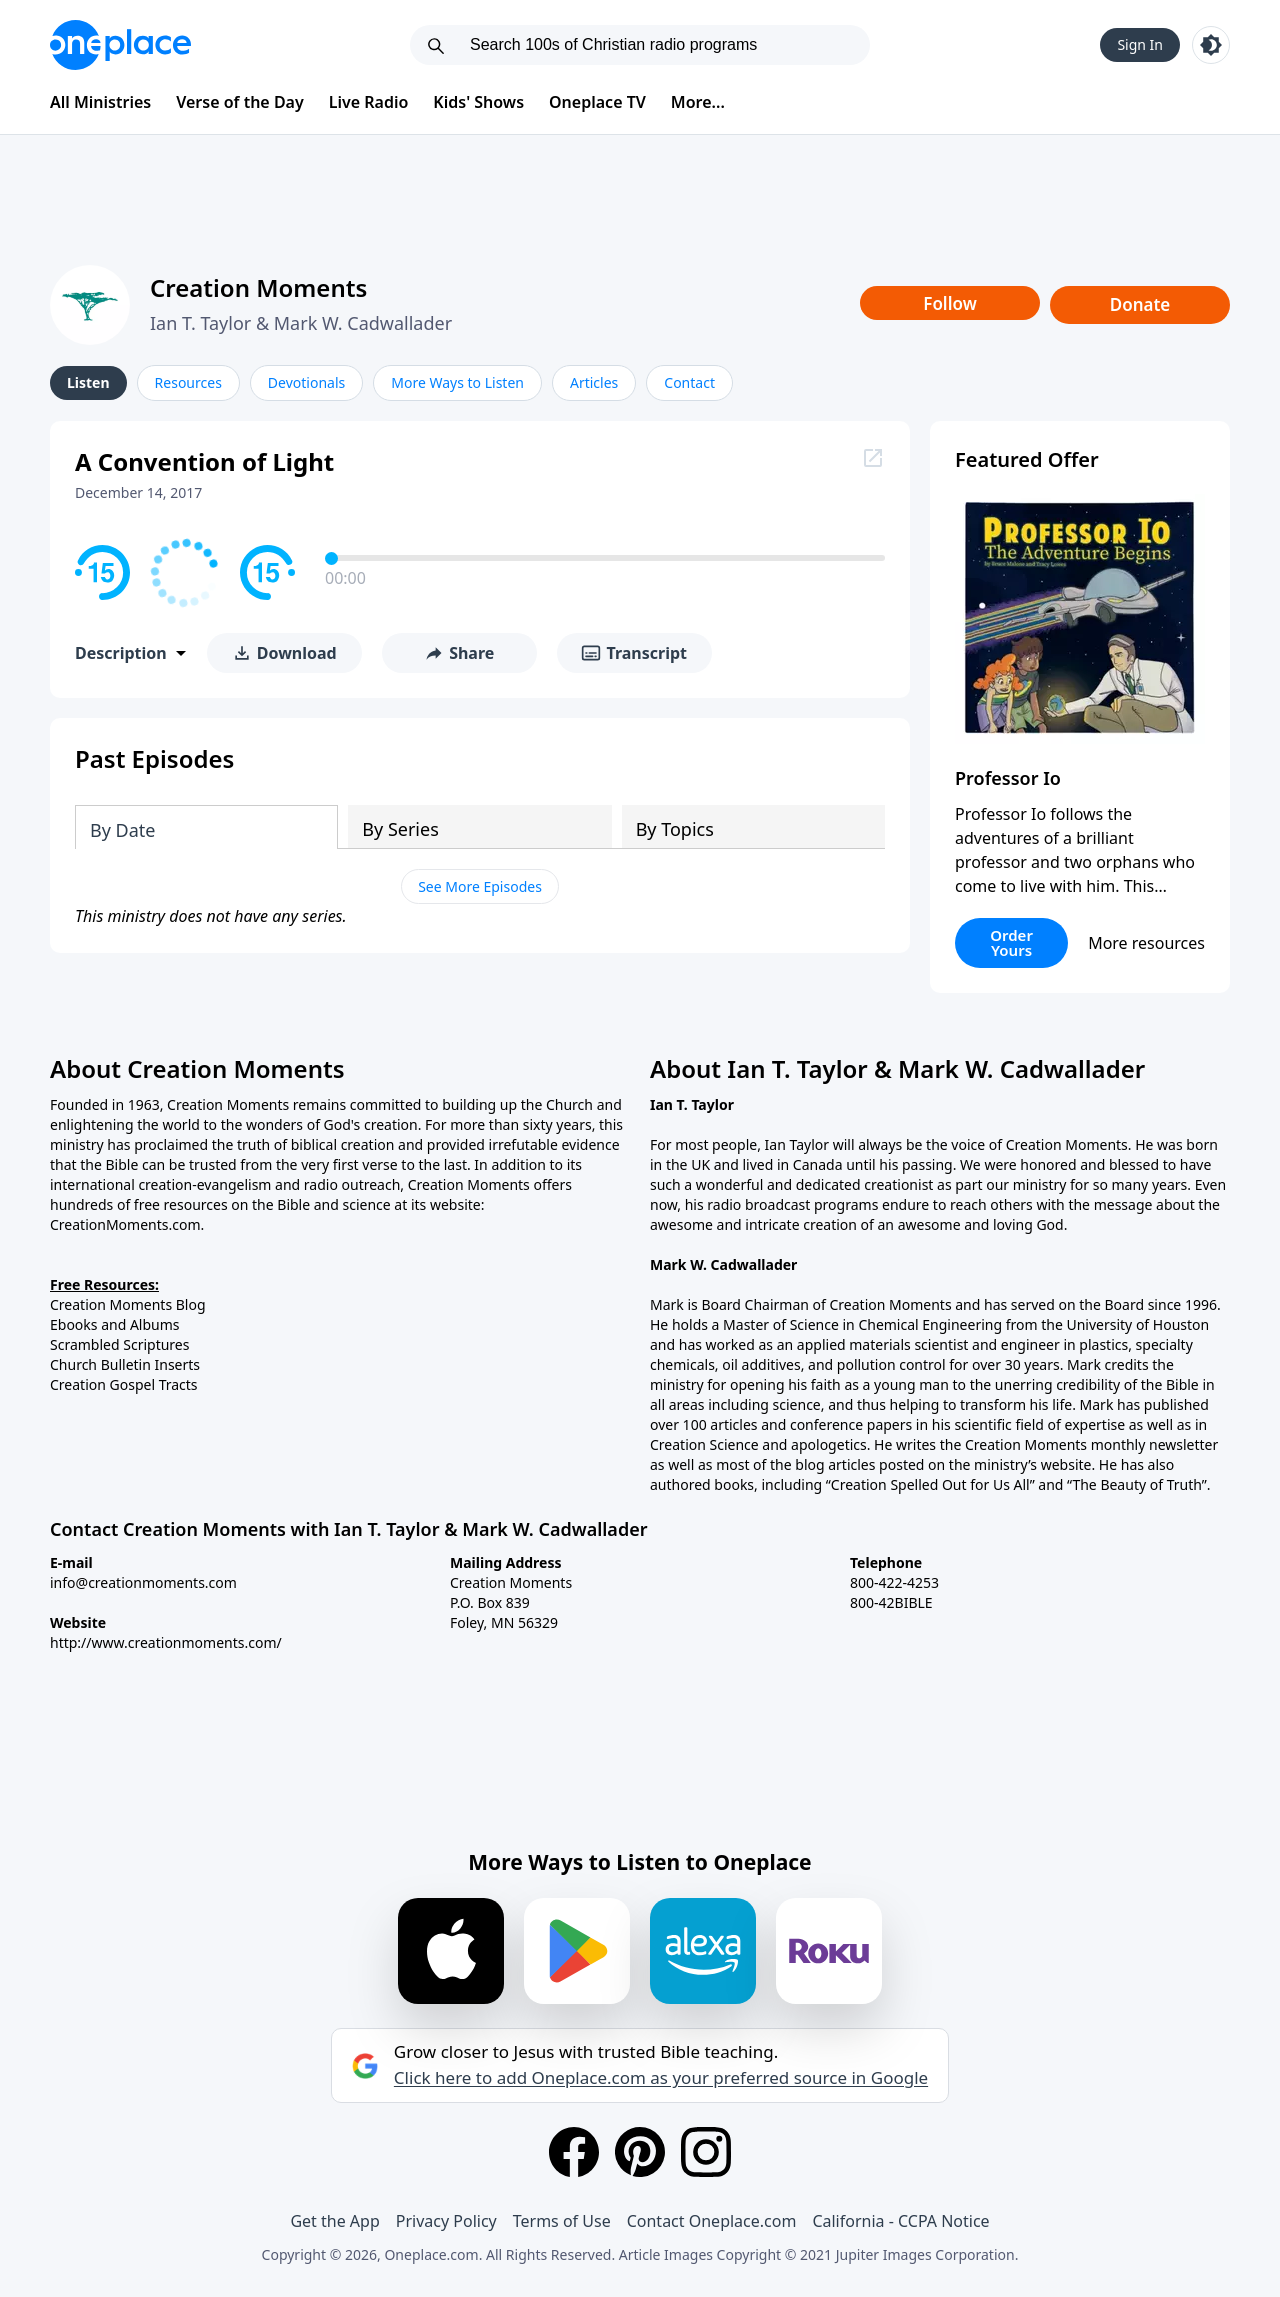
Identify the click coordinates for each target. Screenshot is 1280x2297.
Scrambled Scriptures (119, 1344)
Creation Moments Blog (128, 1304)
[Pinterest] (640, 2152)
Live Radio (369, 102)
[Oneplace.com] (120, 45)
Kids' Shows (478, 102)
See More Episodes (480, 886)
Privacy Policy (446, 2221)
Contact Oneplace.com (712, 2221)
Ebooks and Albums (115, 1324)
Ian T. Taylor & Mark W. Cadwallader (301, 323)
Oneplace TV (597, 102)
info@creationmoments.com (143, 1582)
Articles (594, 382)
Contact (689, 382)
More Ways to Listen (457, 382)
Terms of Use (562, 2221)
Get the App (334, 2221)
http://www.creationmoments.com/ (166, 1642)
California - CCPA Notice (900, 2221)
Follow (950, 303)
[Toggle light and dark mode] (1211, 45)
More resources (1146, 943)
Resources (188, 382)
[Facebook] (574, 2152)
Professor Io (1008, 778)
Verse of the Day (240, 102)
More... (698, 102)
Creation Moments (258, 287)
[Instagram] (706, 2152)
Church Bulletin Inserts (125, 1364)
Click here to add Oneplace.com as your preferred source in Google (661, 2078)
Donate (1140, 304)
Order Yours (1011, 942)
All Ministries (100, 102)
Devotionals (306, 382)
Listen (88, 382)
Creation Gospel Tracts (124, 1384)
